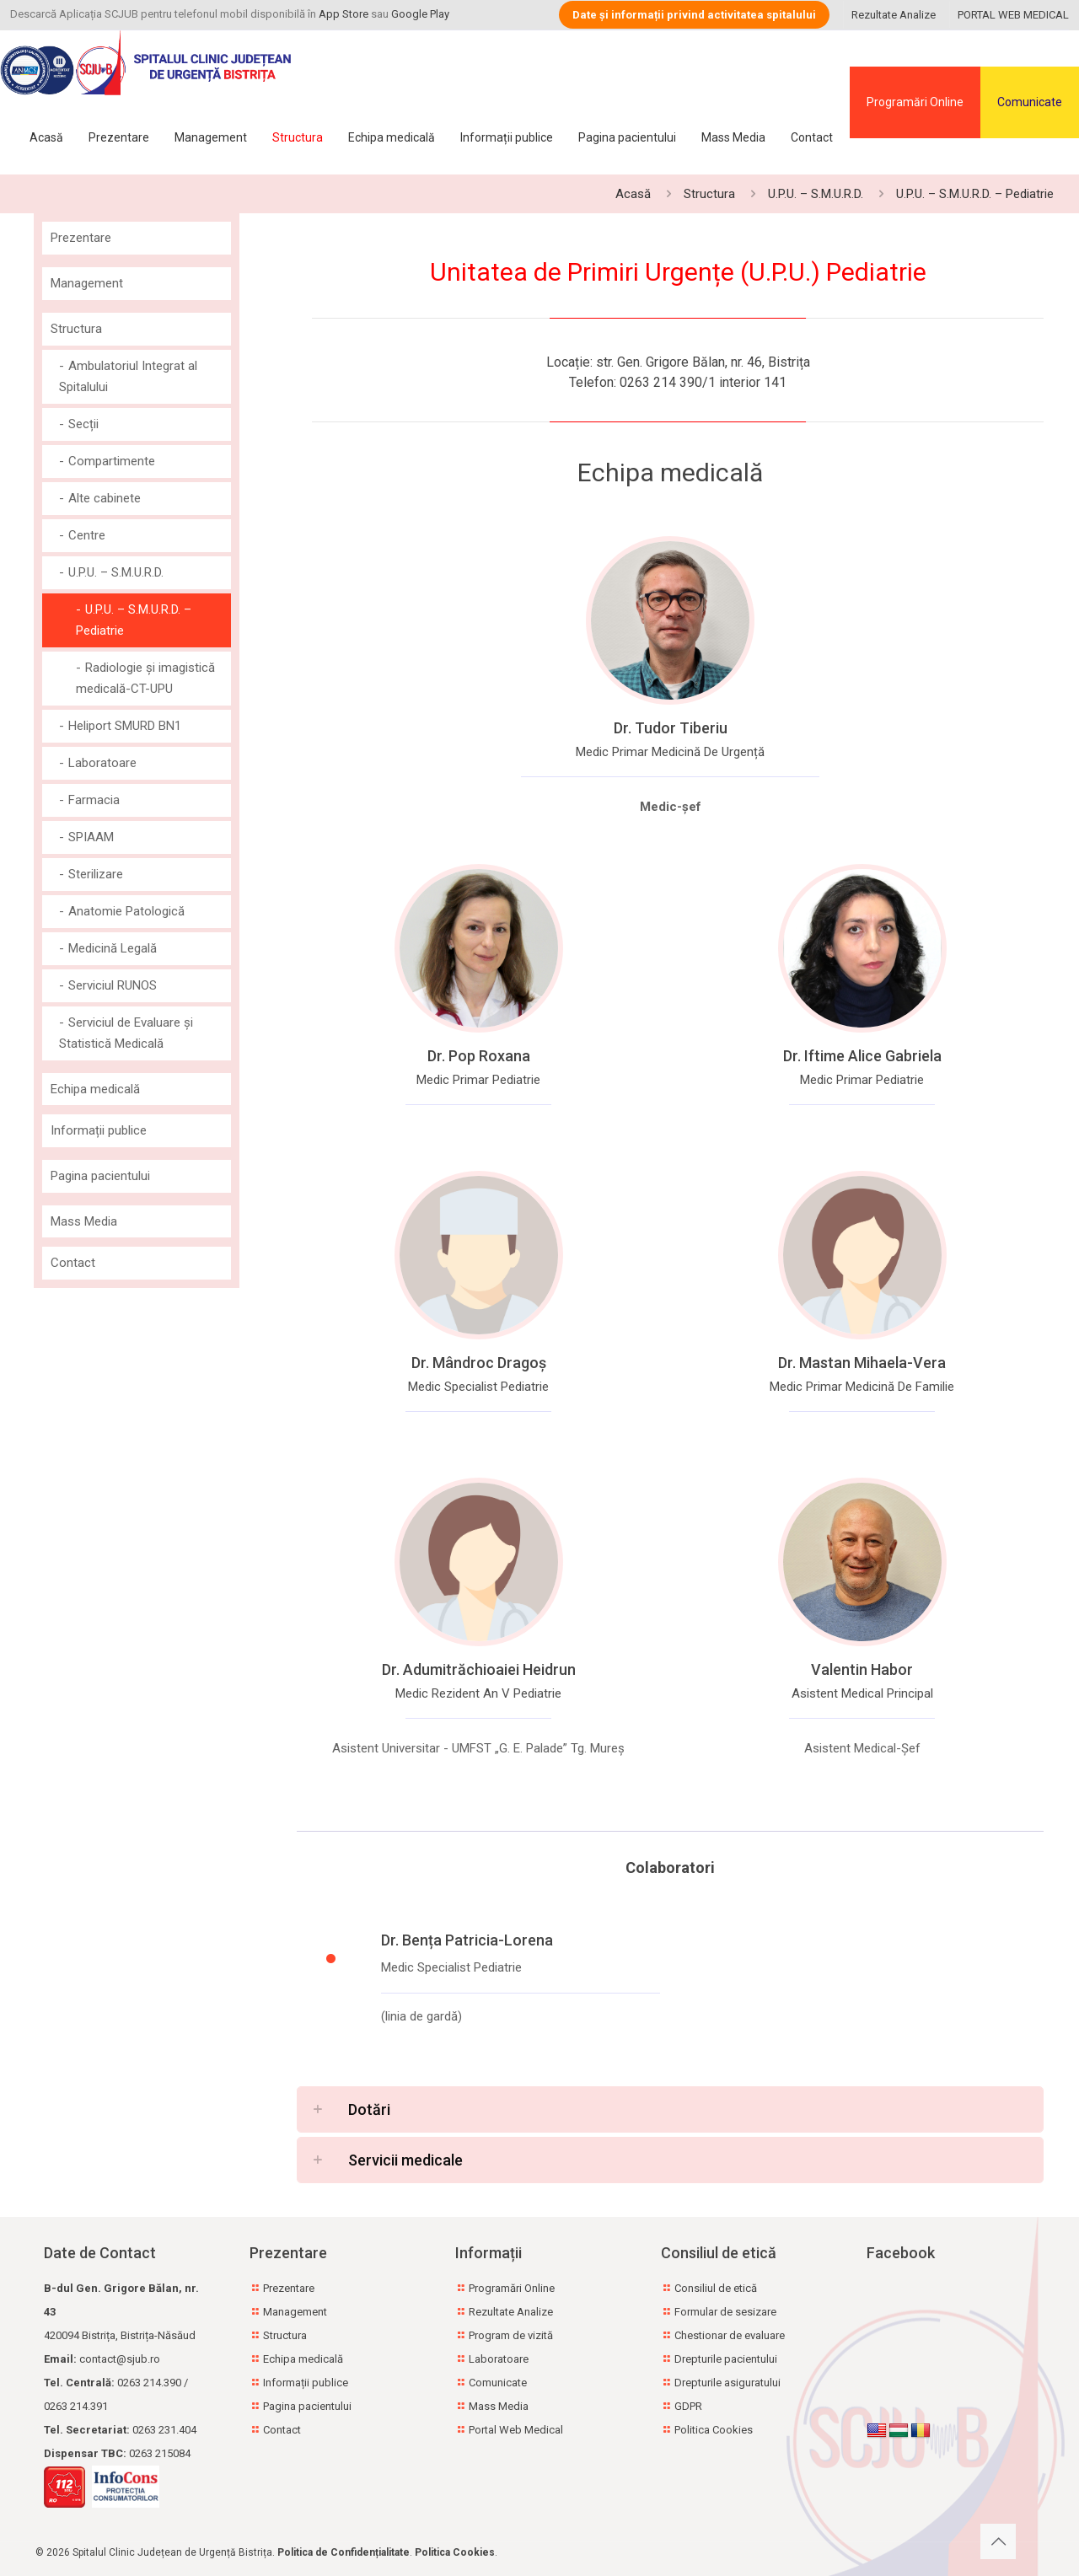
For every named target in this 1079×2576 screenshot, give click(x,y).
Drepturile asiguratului (727, 2382)
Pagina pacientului (100, 1175)
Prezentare (81, 237)
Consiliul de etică (715, 2288)
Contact (73, 1262)
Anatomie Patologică (126, 911)
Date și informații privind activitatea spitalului (694, 14)
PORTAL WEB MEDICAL (1013, 14)
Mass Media (84, 1221)
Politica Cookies (713, 2429)
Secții (83, 424)
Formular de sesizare (725, 2311)
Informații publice (99, 1130)
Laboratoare (102, 762)
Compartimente (111, 461)
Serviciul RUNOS (112, 985)
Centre (86, 535)
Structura (709, 193)
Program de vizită (511, 2335)
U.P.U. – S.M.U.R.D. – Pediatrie (975, 193)
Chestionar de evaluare (729, 2335)
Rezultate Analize (893, 14)
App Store (343, 14)
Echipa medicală (95, 1089)
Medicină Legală (112, 948)
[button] (670, 2109)
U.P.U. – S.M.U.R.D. (815, 193)
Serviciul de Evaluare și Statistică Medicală (126, 1033)
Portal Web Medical (516, 2429)
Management (87, 283)
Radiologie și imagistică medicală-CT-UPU (145, 678)
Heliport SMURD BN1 (124, 725)
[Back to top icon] (998, 2541)
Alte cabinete (104, 498)
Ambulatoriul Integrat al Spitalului (128, 376)
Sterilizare (95, 874)
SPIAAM (91, 837)
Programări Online (915, 102)
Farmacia (94, 800)
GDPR (688, 2406)
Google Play (420, 14)
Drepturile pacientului (725, 2359)
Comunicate (1029, 102)
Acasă (633, 193)
